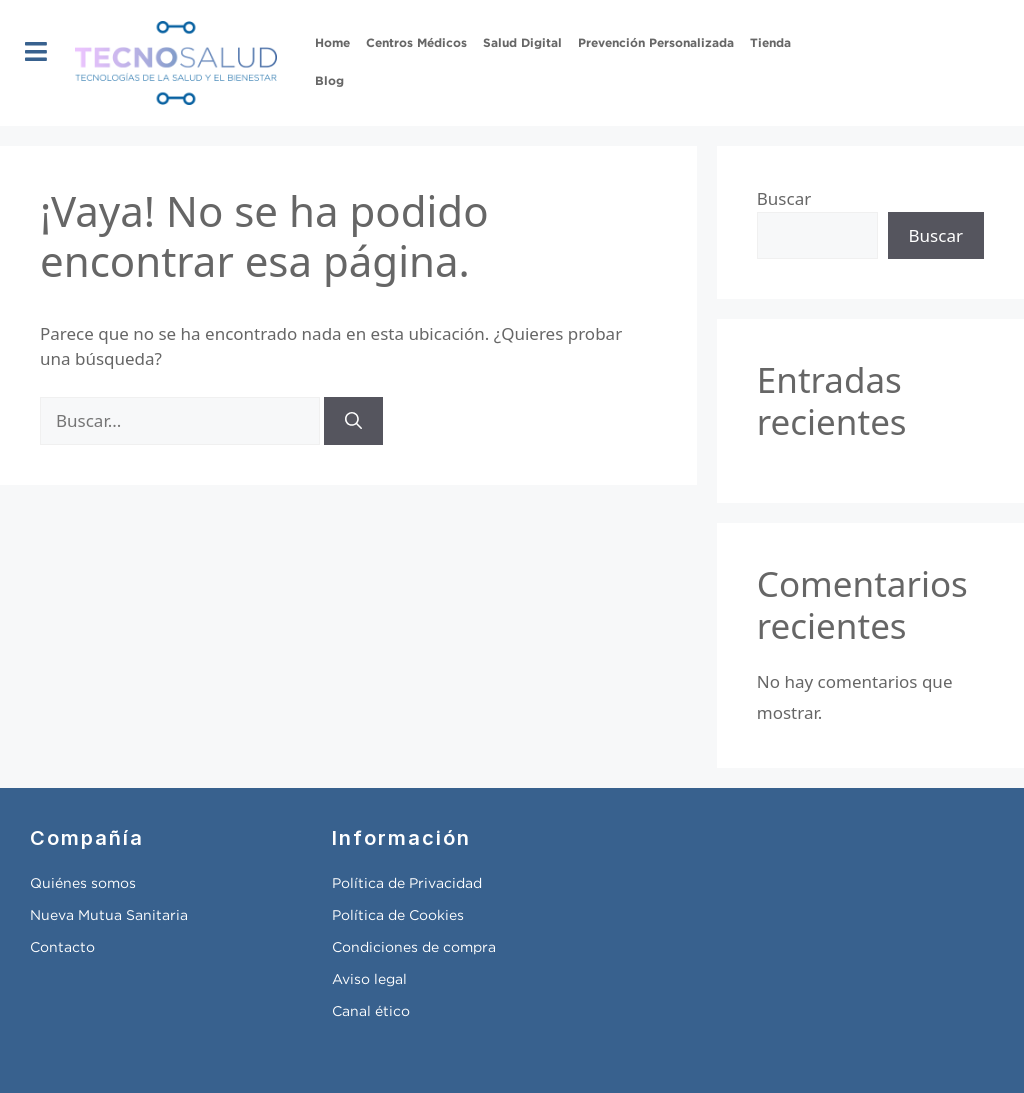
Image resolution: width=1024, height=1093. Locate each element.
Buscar (784, 198)
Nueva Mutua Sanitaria (109, 916)
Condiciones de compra (414, 948)
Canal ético (371, 1012)
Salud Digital (522, 43)
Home (332, 43)
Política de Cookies (398, 916)
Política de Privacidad (407, 884)
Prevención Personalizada (656, 43)
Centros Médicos (416, 43)
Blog (329, 81)
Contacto (62, 948)
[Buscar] (353, 421)
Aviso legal (369, 980)
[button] (36, 52)
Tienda (770, 43)
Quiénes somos (83, 884)
